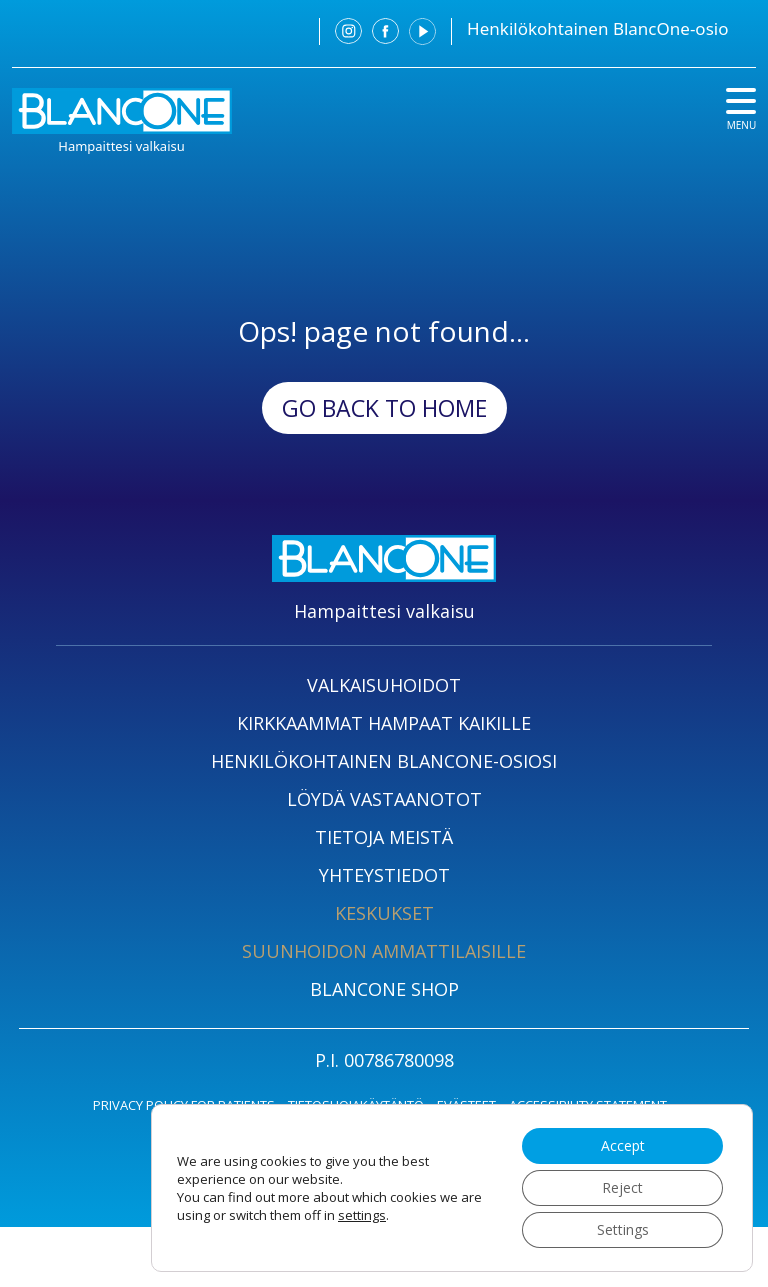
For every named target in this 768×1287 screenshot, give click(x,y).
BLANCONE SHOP (384, 989)
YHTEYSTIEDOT (384, 875)
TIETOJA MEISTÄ (384, 837)
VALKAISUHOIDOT (384, 685)
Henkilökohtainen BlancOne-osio (597, 28)
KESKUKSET (384, 913)
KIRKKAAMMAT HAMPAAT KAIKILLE (384, 723)
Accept (623, 1145)
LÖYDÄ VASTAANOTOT (384, 799)
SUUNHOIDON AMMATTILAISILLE (384, 951)
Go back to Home (384, 408)
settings (362, 1215)
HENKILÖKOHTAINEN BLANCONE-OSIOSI (384, 761)
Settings (623, 1229)
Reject (622, 1187)
